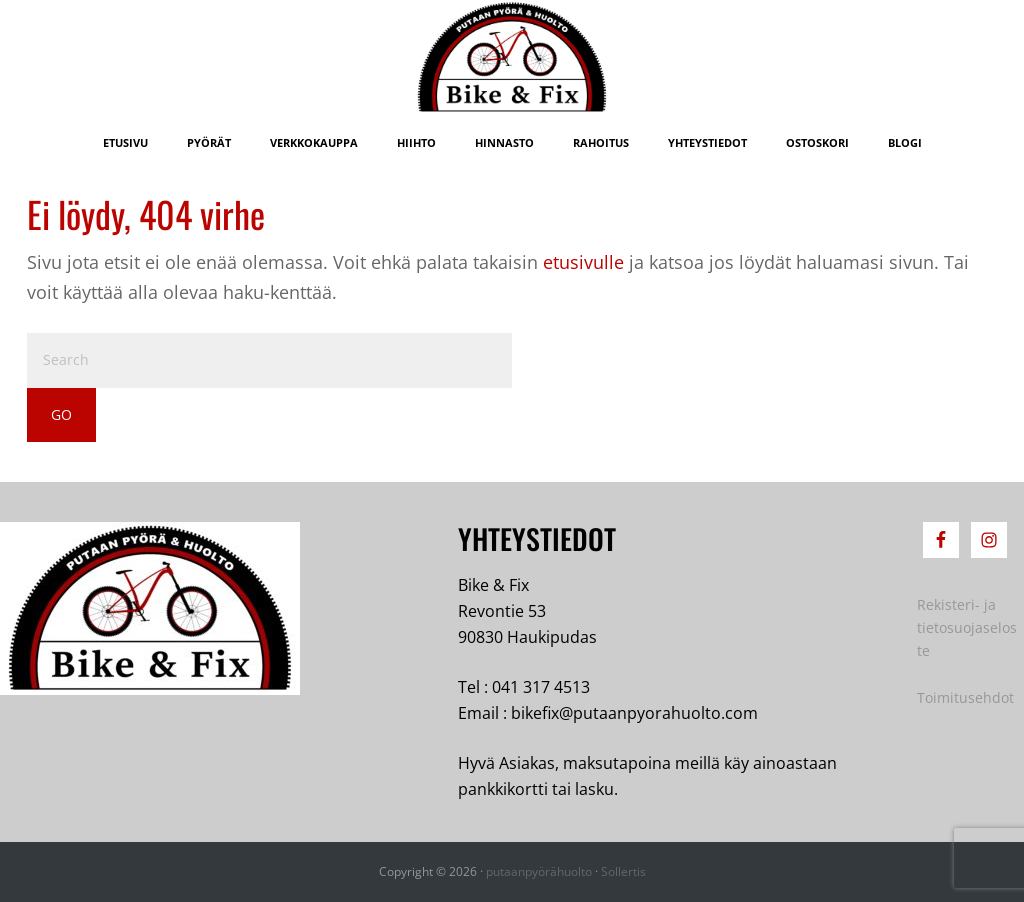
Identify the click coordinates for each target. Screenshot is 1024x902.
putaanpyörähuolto (539, 871)
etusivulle (583, 262)
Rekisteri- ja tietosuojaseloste (967, 627)
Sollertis (623, 871)
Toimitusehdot (965, 697)
